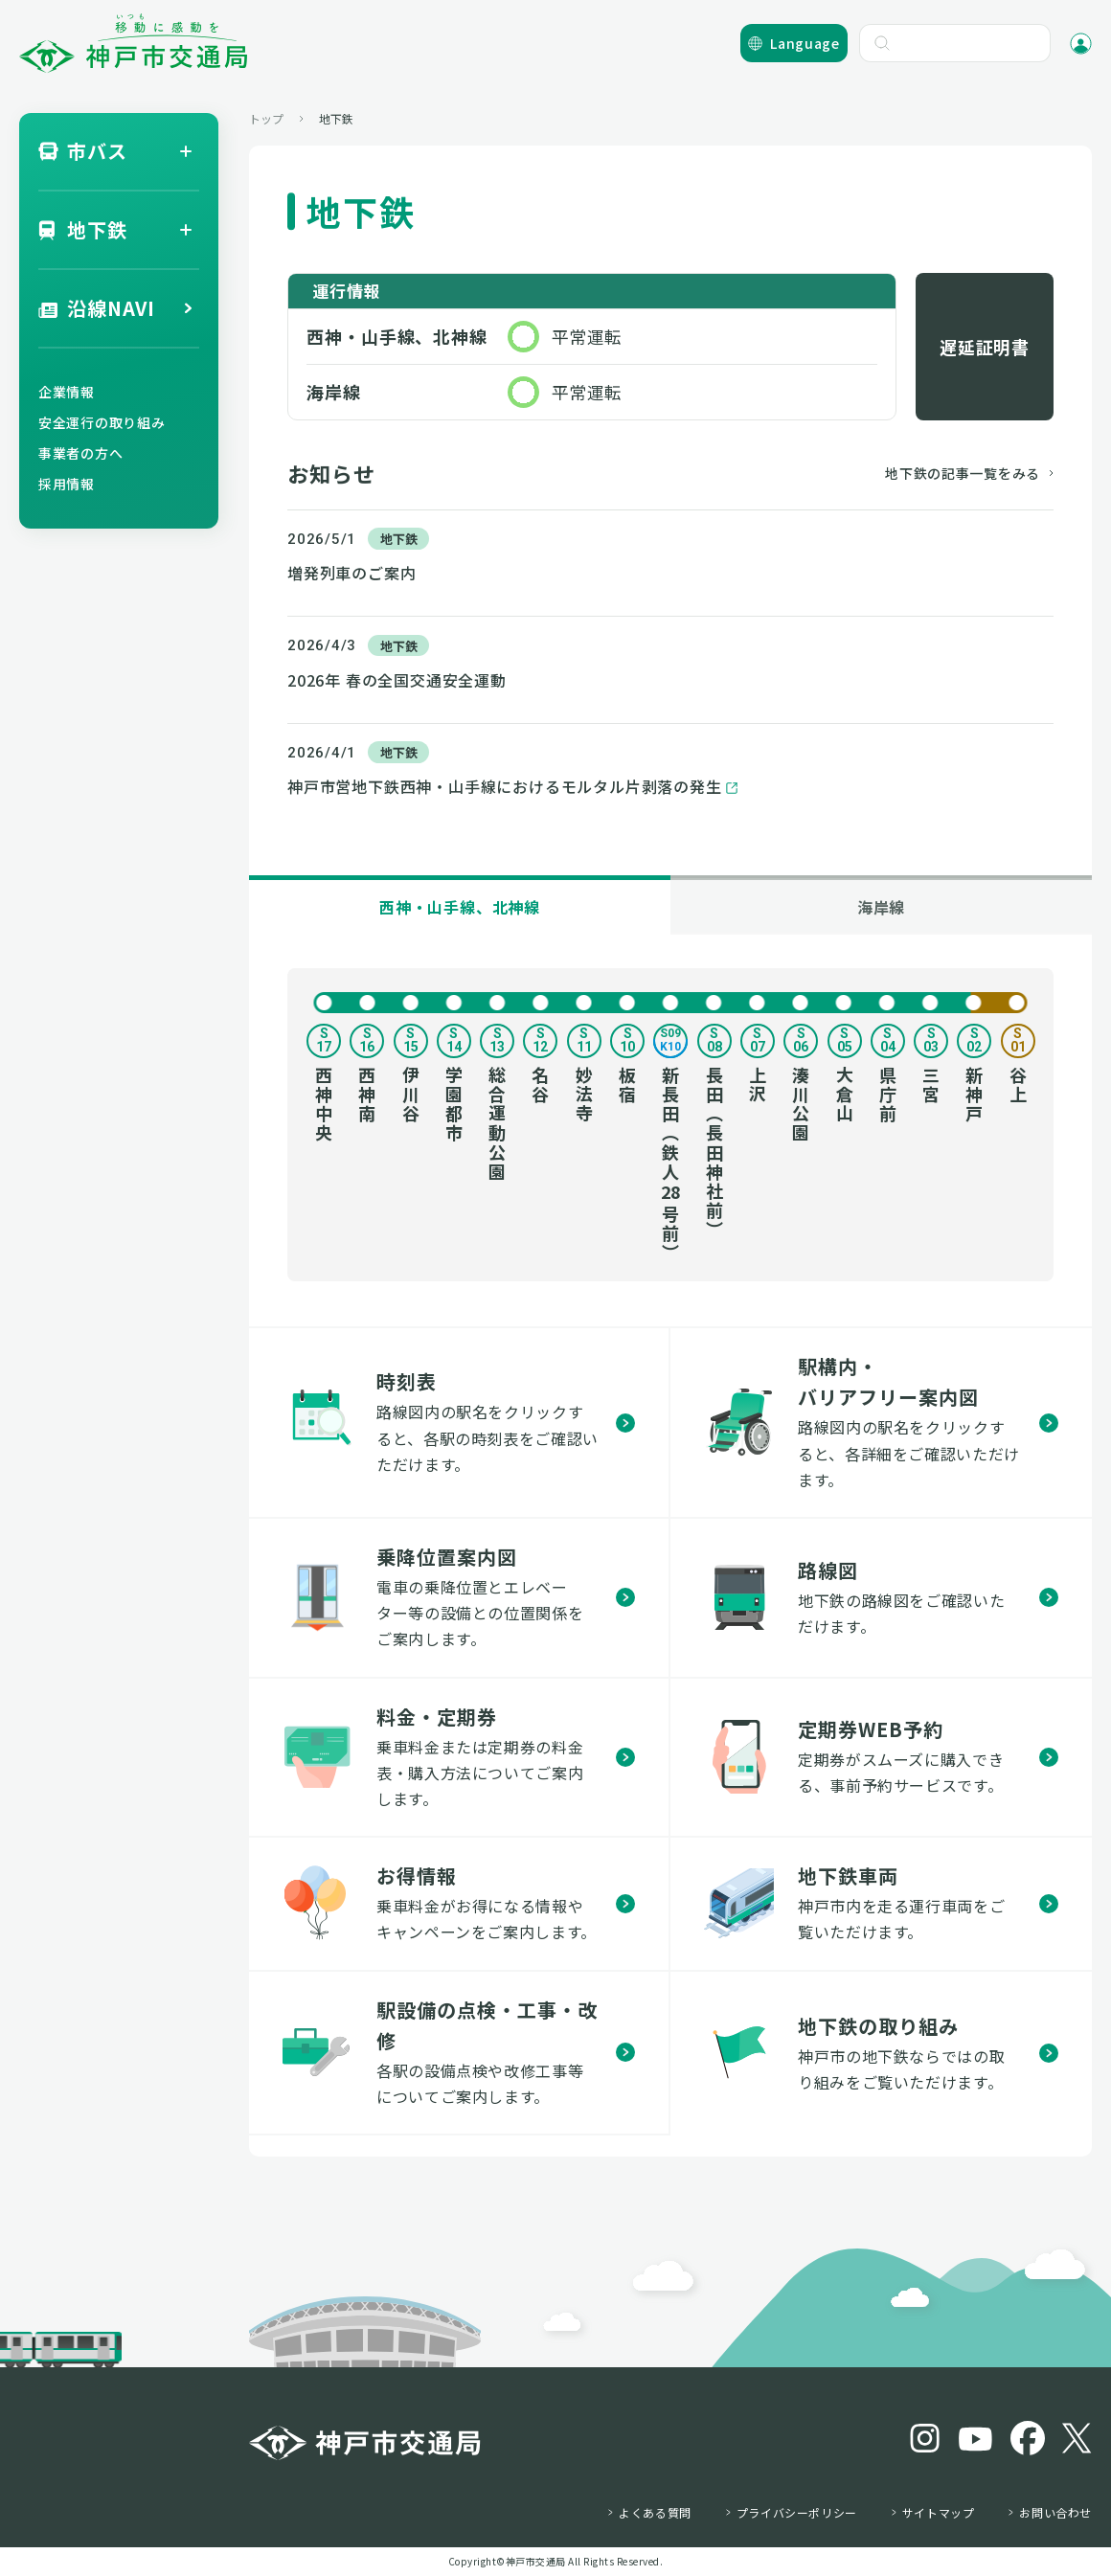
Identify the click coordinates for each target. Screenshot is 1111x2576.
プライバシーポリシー (797, 2513)
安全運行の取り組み (101, 422)
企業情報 (66, 391)
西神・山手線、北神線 (459, 906)
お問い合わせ (1055, 2513)
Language (805, 43)
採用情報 (66, 483)
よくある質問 (655, 2513)
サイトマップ (938, 2513)
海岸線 (881, 906)
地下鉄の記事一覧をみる (962, 473)
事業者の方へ (80, 453)
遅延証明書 (985, 346)
